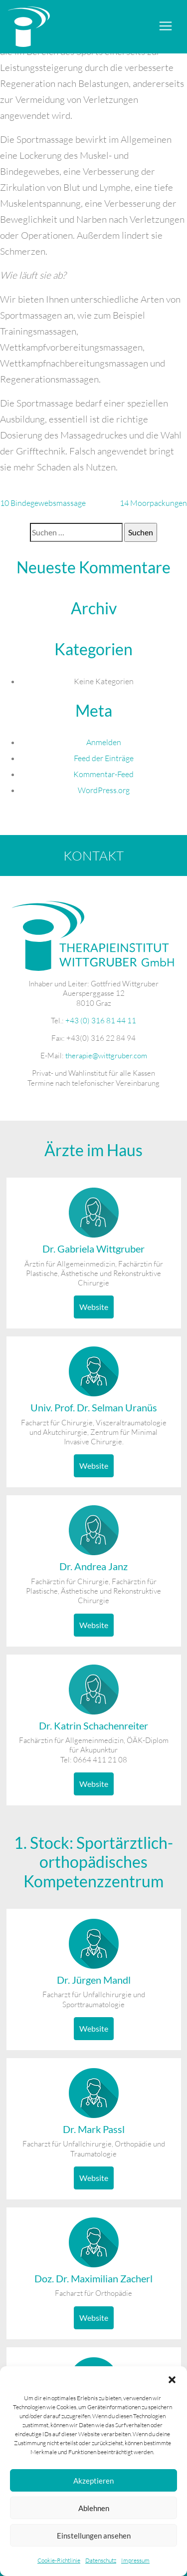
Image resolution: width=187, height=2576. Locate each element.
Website (93, 1306)
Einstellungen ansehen (94, 2535)
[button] (172, 2379)
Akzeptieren (93, 2480)
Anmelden (103, 742)
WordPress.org (104, 790)
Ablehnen (93, 2508)
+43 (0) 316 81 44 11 (100, 1020)
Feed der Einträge (104, 758)
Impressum (135, 2560)
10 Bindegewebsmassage (43, 503)
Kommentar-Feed (103, 774)
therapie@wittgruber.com (106, 1055)
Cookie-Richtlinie (58, 2560)
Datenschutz (100, 2560)
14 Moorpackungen (153, 503)
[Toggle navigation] (165, 25)
